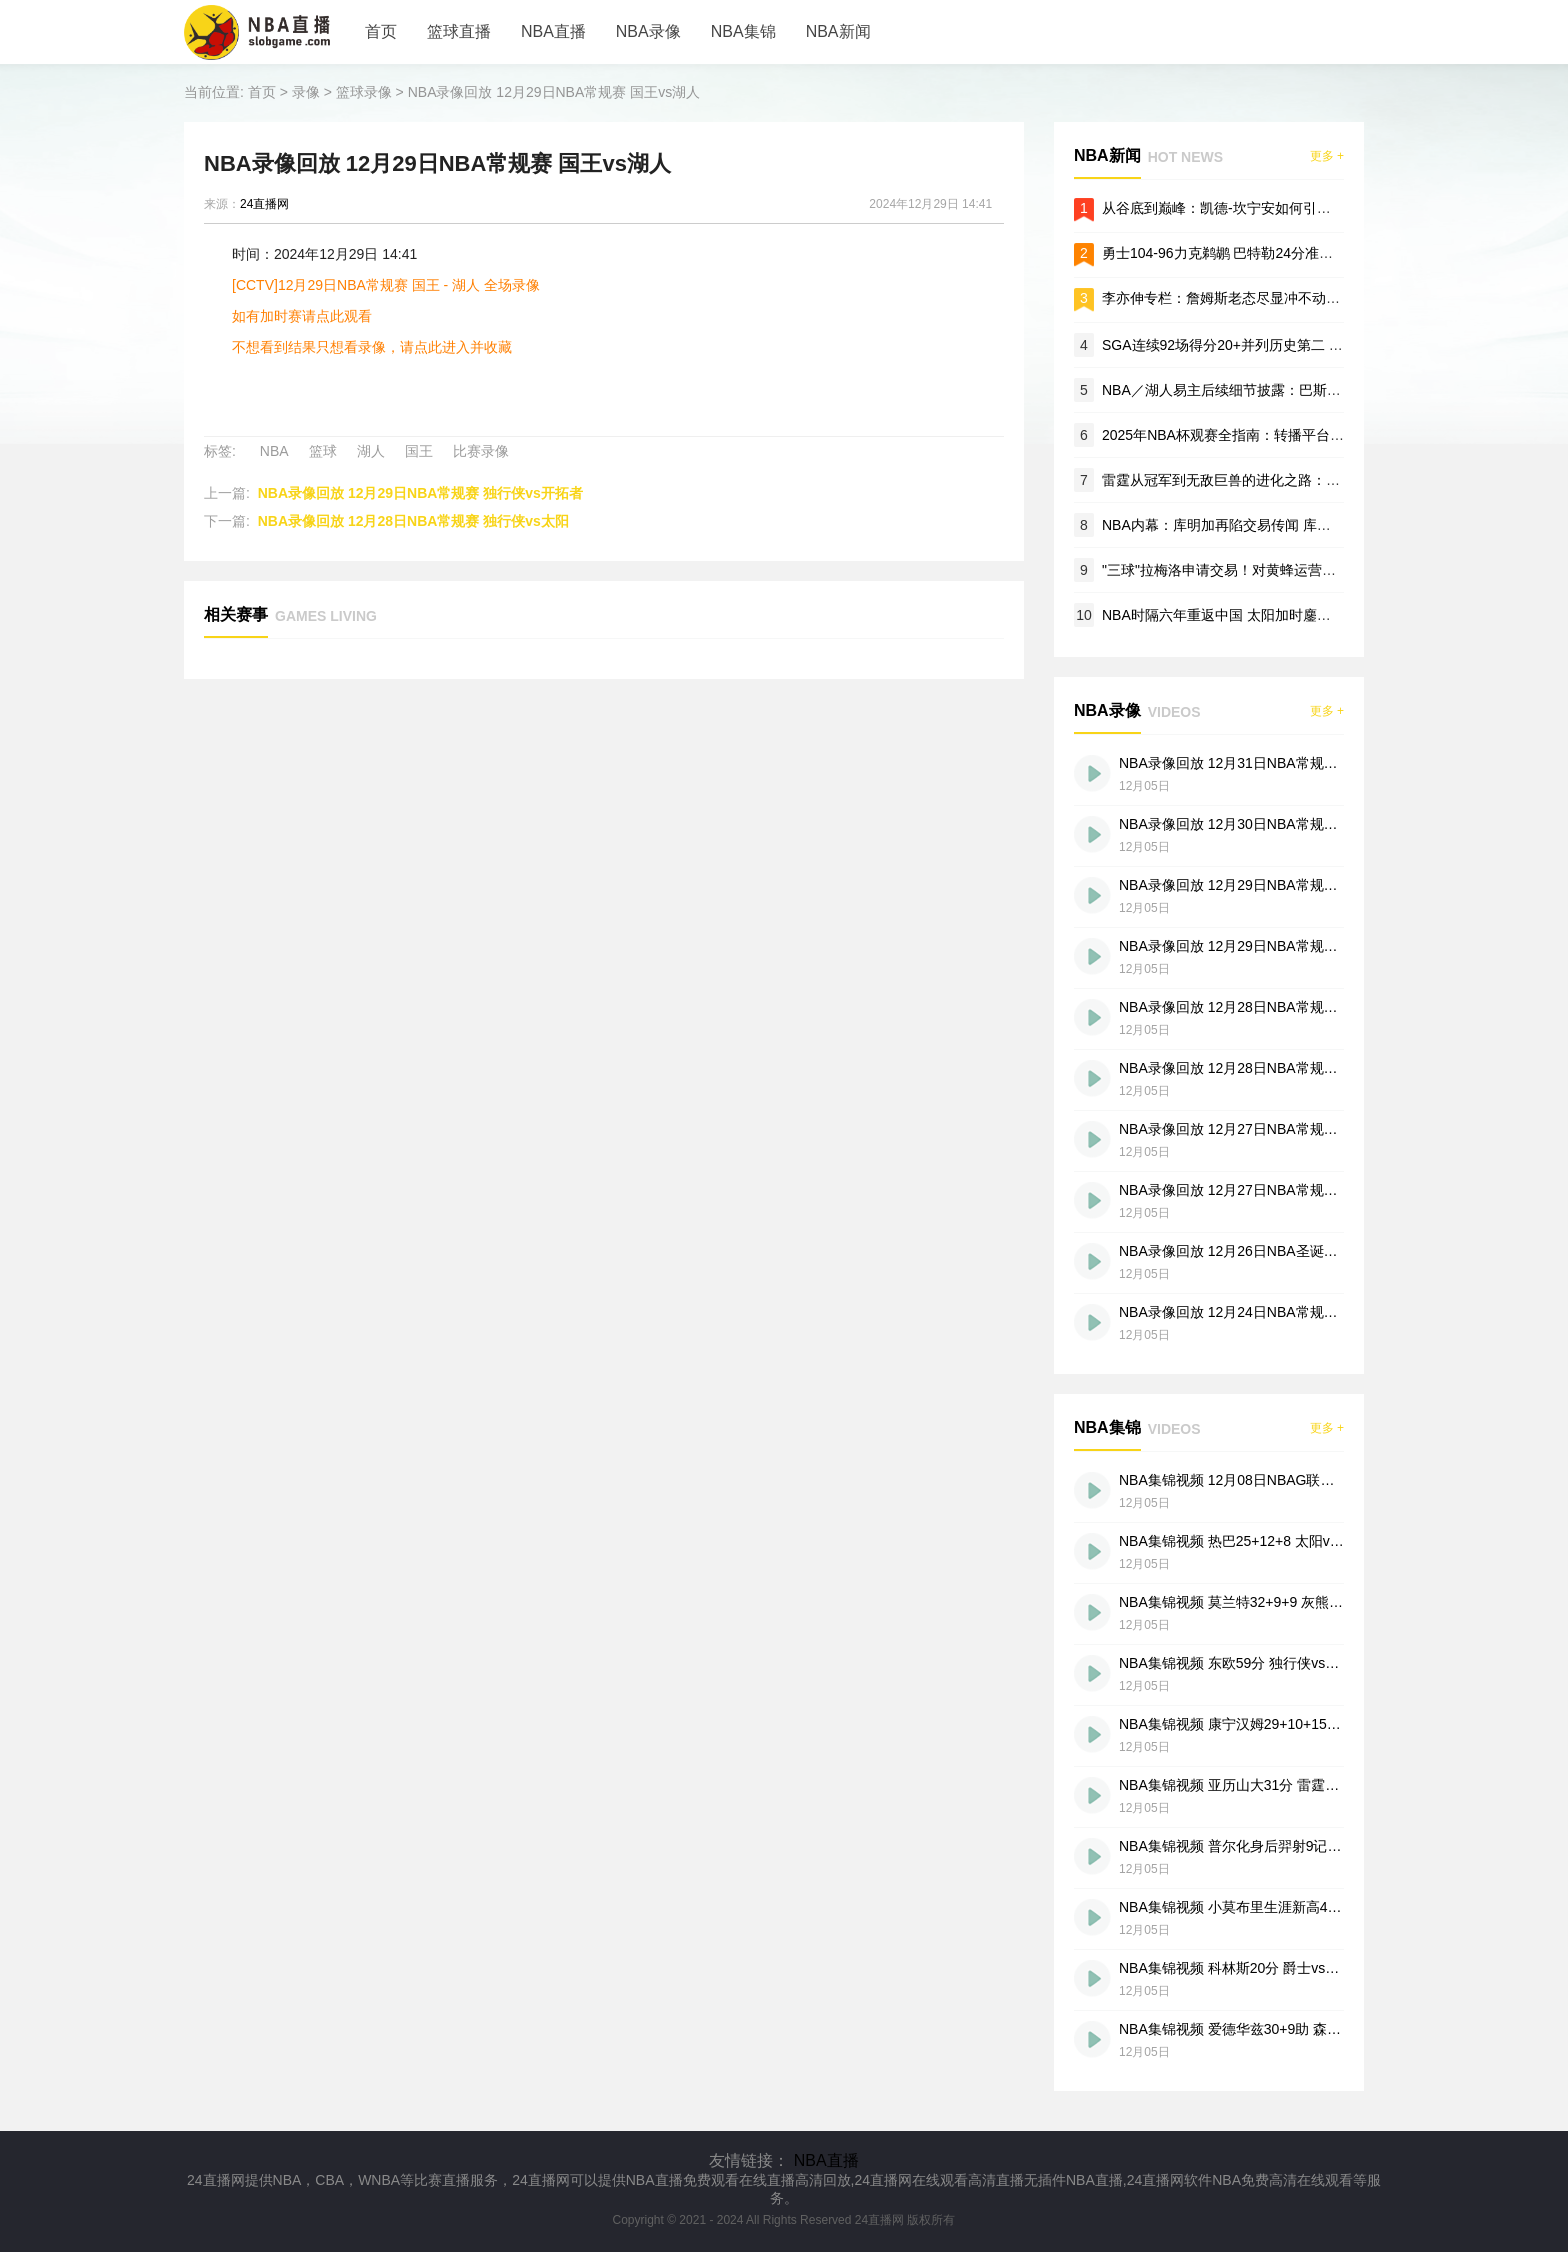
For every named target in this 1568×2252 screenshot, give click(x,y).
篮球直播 (459, 31)
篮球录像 (364, 92)
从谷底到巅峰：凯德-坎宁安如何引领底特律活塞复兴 (1265, 208)
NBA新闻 (838, 31)
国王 (419, 451)
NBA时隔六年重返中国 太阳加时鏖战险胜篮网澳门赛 (1265, 615)
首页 (381, 31)
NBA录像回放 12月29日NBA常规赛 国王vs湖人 (554, 92)
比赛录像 (481, 451)
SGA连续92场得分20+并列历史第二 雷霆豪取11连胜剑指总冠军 (1300, 345)
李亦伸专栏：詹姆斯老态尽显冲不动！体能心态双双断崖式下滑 (1298, 298)
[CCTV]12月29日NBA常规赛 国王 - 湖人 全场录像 (386, 285)
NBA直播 (553, 31)
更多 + (1327, 156)
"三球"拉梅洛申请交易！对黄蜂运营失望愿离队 (1247, 570)
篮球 (323, 451)
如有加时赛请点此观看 (302, 316)
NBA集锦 (743, 31)
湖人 (371, 451)
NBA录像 (648, 31)
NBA (274, 451)
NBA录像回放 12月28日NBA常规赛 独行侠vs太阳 (413, 521)
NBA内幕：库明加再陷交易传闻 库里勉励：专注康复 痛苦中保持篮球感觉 (1330, 525)
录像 (306, 92)
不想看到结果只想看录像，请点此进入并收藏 (372, 347)
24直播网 (264, 204)
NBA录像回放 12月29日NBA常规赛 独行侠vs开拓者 (420, 493)
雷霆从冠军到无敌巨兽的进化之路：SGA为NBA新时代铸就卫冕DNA (1314, 480)
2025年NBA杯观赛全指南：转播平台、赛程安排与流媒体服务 (1293, 435)
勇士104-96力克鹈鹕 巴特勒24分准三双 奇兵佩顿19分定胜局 (1290, 253)
